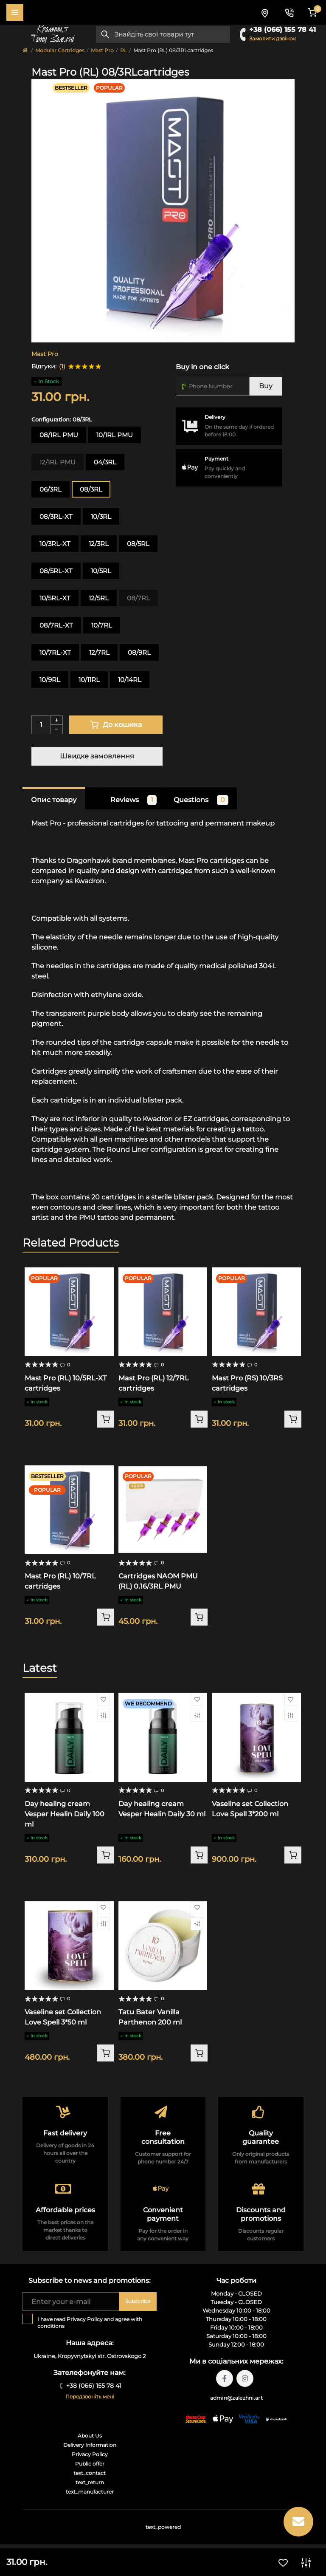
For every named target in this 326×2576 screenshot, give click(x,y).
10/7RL (101, 625)
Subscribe (137, 2301)
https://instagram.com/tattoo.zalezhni (245, 2378)
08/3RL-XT (56, 516)
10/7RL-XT (55, 652)
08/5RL (138, 544)
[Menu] (14, 12)
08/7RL (138, 598)
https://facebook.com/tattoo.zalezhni (224, 2378)
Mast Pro (102, 50)
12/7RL (99, 652)
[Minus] (56, 729)
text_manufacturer (90, 2491)
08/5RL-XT (56, 571)
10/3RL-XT (54, 544)
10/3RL (101, 516)
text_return (90, 2482)
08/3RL (91, 489)
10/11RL (89, 680)
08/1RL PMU (58, 435)
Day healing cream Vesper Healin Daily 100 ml (64, 1814)
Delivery (215, 417)
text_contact (89, 2473)
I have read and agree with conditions (89, 2322)
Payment (216, 458)
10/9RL (49, 680)
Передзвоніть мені (89, 2396)
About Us (90, 2435)
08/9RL (139, 652)
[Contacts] (289, 12)
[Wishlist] (103, 1699)
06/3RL (50, 489)
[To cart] (105, 1419)
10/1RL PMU (114, 435)
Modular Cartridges (59, 50)
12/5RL (99, 598)
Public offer (89, 2463)
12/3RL (99, 544)
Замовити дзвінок (272, 38)
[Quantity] (40, 724)
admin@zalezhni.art (236, 2398)
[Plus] (56, 720)
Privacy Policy (85, 2319)
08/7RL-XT (56, 625)
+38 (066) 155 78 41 (282, 29)
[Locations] (264, 12)
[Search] (105, 34)
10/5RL (101, 571)
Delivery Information (89, 2445)
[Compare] (103, 1715)
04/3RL (105, 462)
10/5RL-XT (54, 598)
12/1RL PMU (57, 462)
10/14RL (129, 680)
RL (123, 50)
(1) (62, 366)
